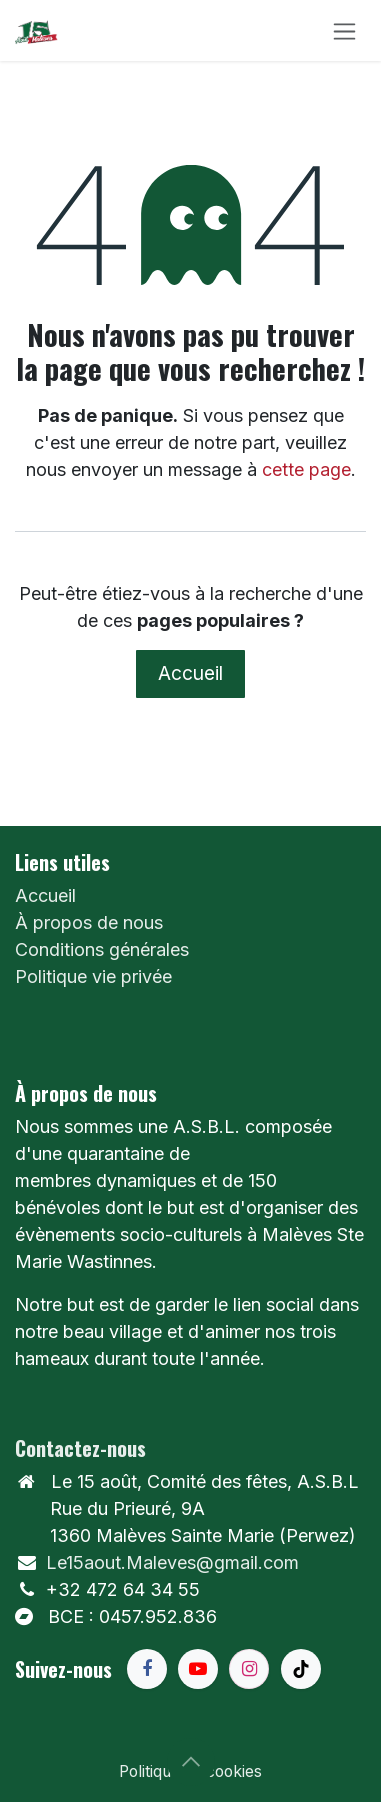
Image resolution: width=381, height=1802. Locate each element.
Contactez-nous (80, 1448)
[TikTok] (301, 1669)
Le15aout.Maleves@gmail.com (172, 1562)
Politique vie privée (93, 976)
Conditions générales (102, 949)
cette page (306, 469)
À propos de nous (89, 922)
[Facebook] (147, 1669)
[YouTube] (198, 1669)
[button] (191, 1762)
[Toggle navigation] (344, 30)
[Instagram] (249, 1669)
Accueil (190, 673)
